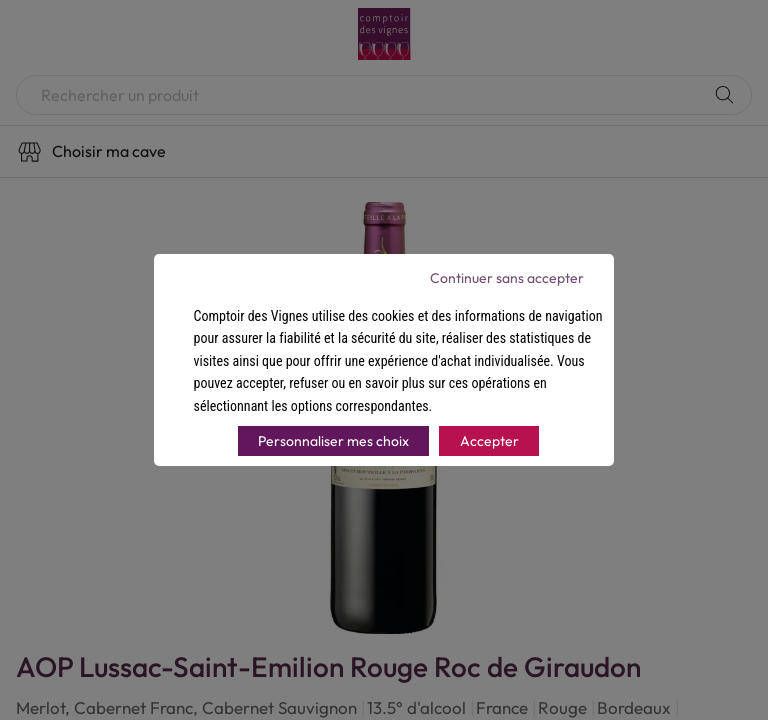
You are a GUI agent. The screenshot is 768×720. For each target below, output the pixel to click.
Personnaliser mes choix (333, 441)
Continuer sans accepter (507, 278)
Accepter (489, 441)
